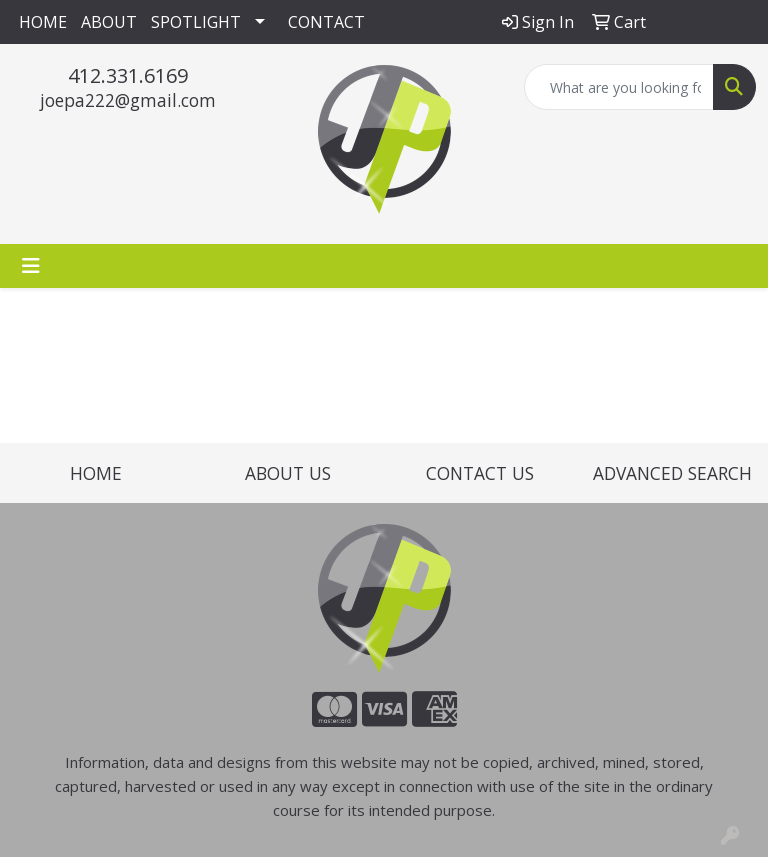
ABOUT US (288, 473)
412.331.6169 (128, 75)
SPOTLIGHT (196, 22)
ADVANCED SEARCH (672, 473)
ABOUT (109, 22)
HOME (43, 22)
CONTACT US (480, 473)
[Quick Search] (619, 87)
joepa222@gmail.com (128, 100)
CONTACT (326, 22)
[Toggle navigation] (31, 266)
